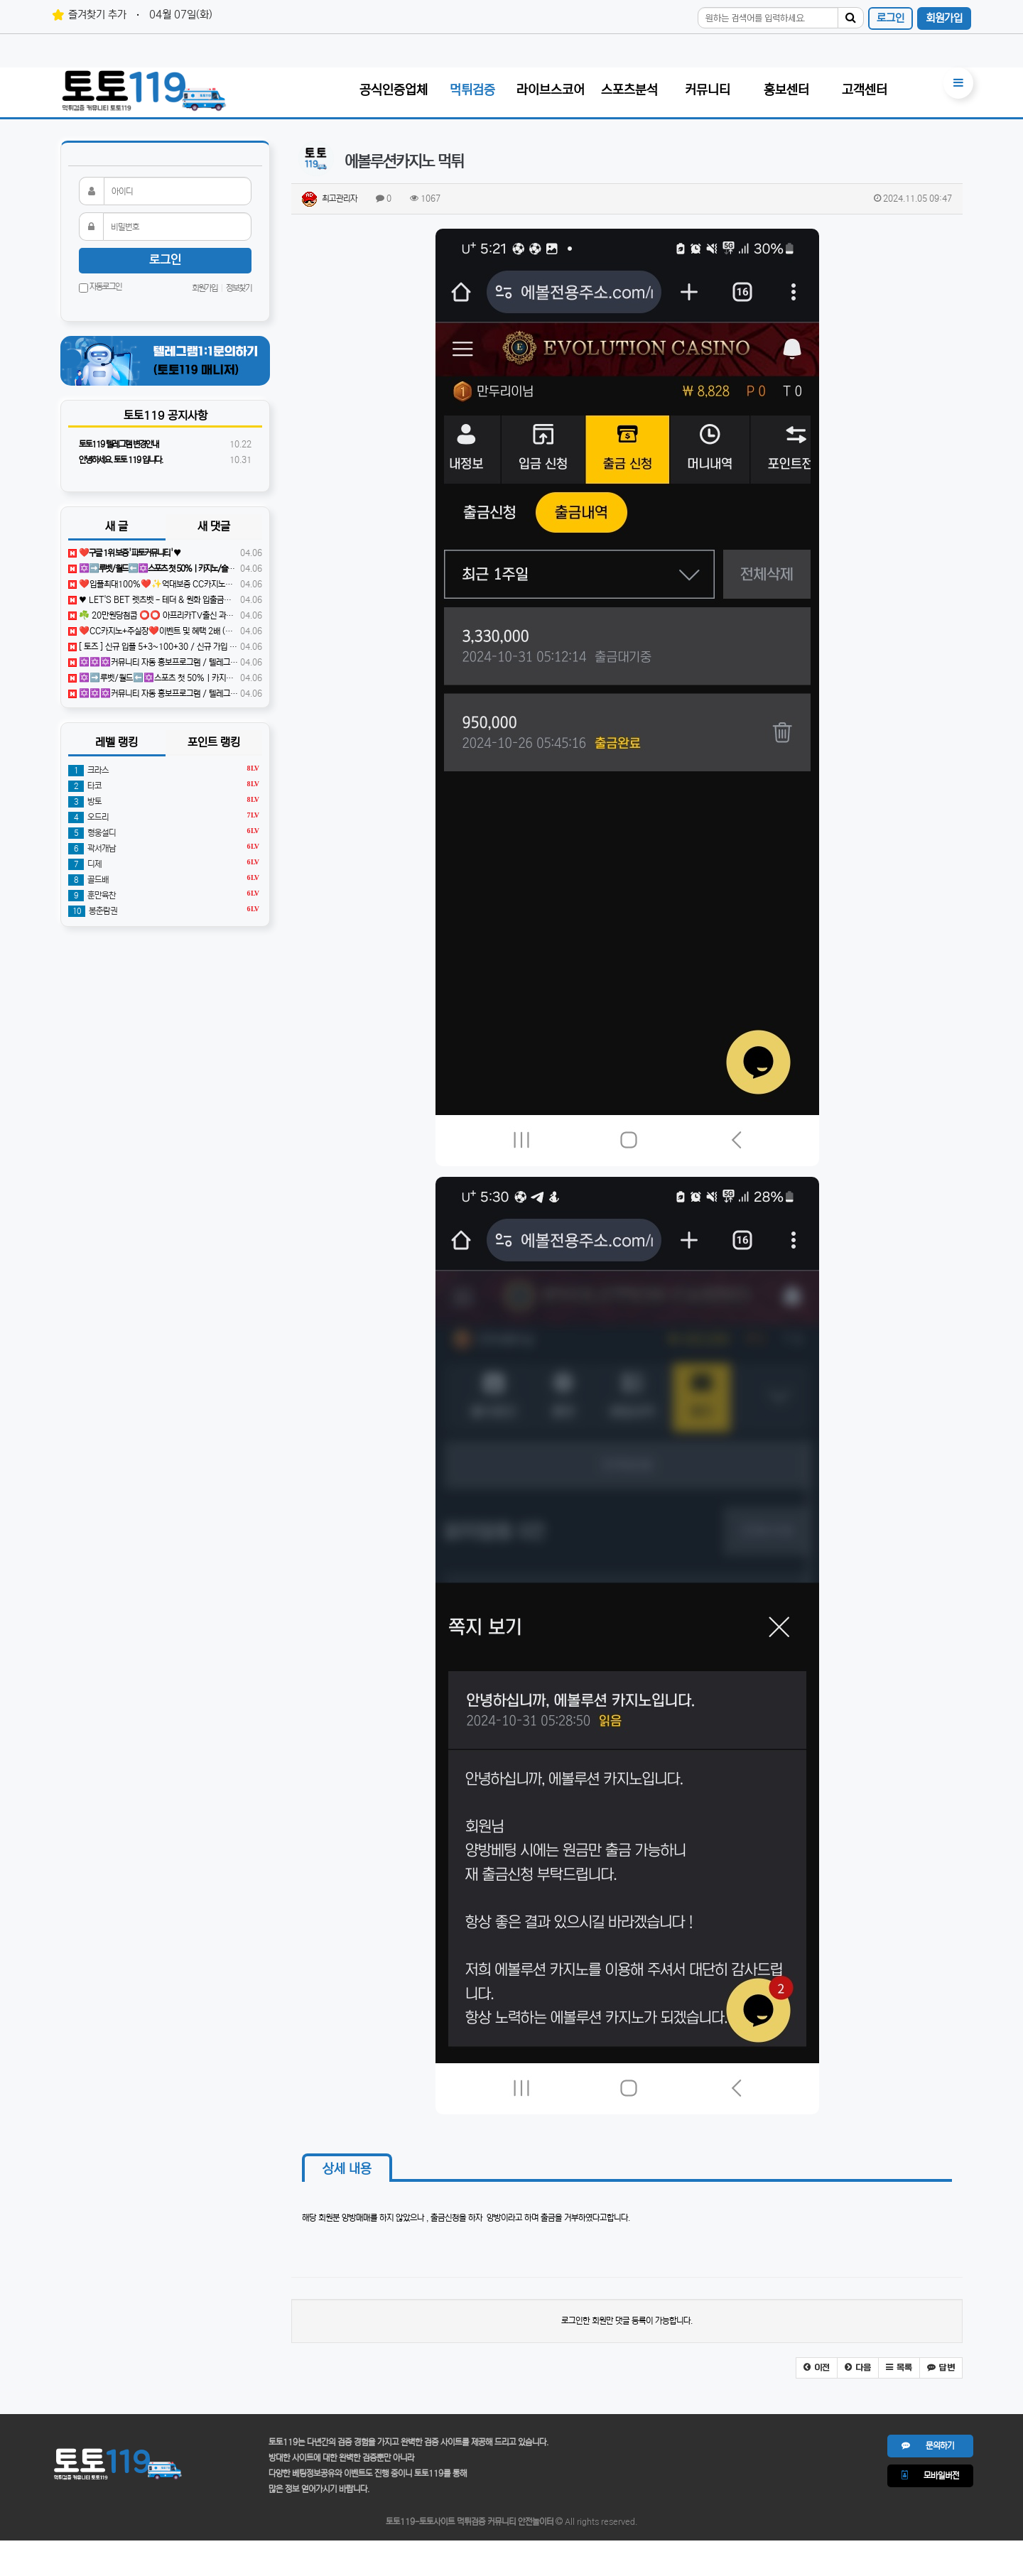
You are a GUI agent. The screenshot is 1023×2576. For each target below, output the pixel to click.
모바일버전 (930, 2475)
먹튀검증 (472, 90)
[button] (817, 2368)
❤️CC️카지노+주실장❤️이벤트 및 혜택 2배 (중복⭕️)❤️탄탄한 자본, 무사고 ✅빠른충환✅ (223, 631)
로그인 (890, 18)
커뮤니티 (707, 90)
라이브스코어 (550, 90)
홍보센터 (786, 90)
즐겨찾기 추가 (97, 15)
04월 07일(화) (180, 15)
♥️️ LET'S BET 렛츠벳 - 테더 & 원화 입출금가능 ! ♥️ (160, 599)
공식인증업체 (393, 90)
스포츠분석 (629, 90)
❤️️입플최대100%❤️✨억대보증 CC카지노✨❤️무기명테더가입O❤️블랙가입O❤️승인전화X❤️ (236, 584)
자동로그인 (100, 287)
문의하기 (928, 2445)
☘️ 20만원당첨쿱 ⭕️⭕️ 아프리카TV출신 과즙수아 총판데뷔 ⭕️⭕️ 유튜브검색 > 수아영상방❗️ (230, 615)
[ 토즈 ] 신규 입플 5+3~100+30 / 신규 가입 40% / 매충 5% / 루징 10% (198, 646)
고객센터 (864, 90)
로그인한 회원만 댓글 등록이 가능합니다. (627, 2320)
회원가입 (944, 18)
